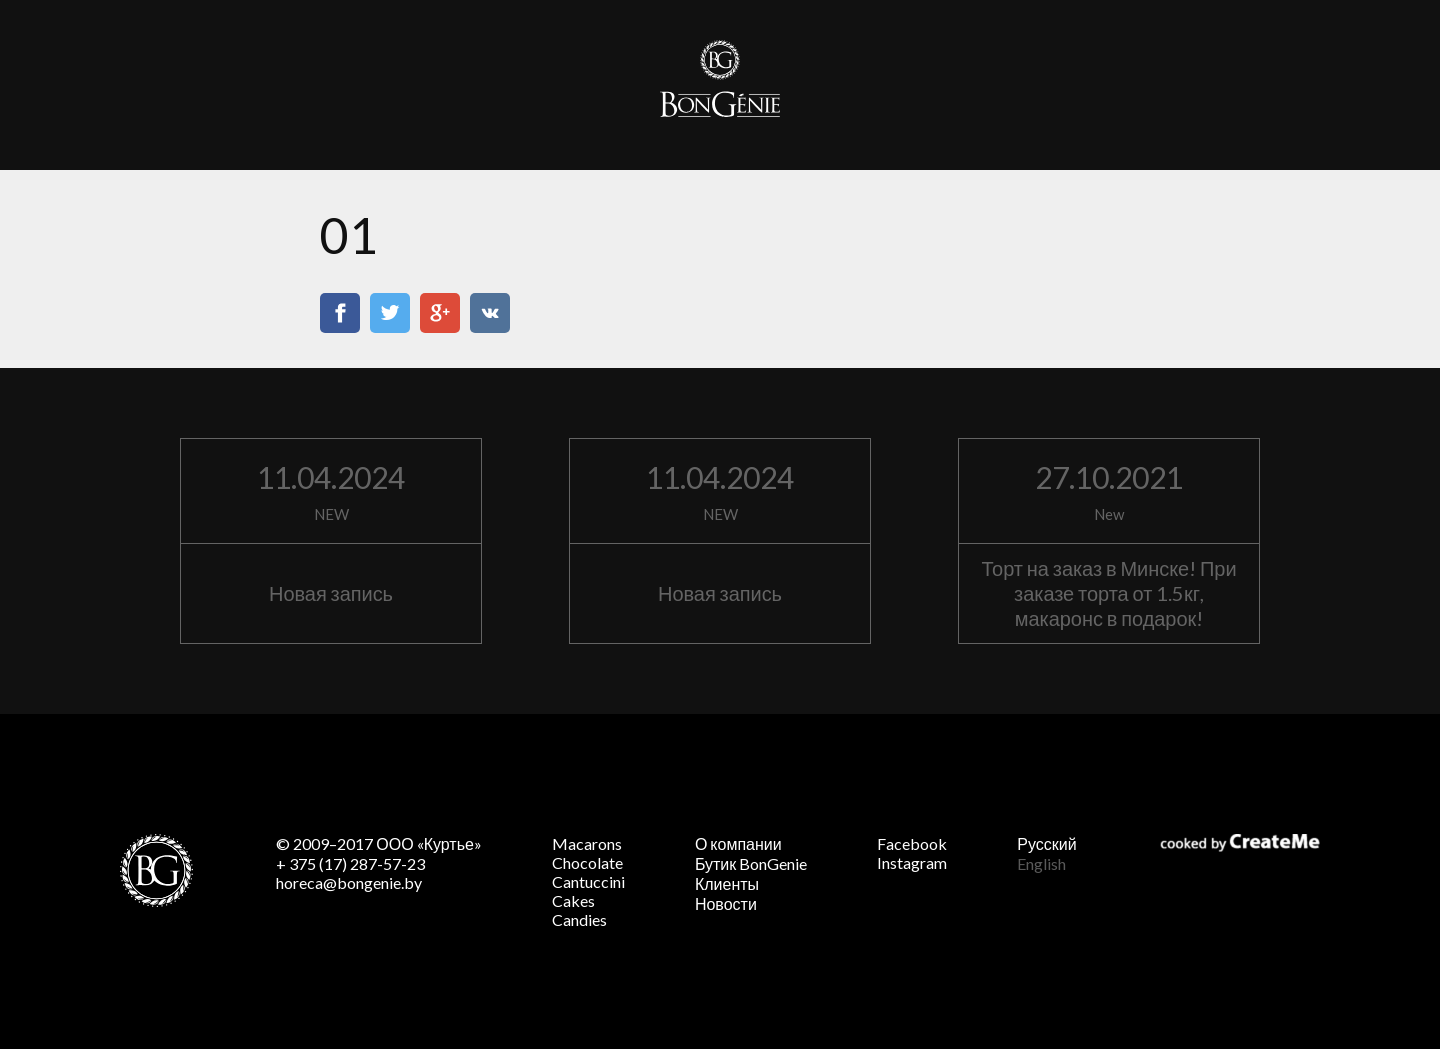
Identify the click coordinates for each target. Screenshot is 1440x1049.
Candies (579, 919)
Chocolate (587, 862)
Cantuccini (588, 881)
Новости (726, 903)
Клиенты (727, 883)
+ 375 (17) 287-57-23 (350, 863)
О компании (738, 843)
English (1041, 863)
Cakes (573, 900)
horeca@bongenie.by (349, 882)
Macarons (587, 843)
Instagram (912, 862)
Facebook (912, 843)
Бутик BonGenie (751, 863)
